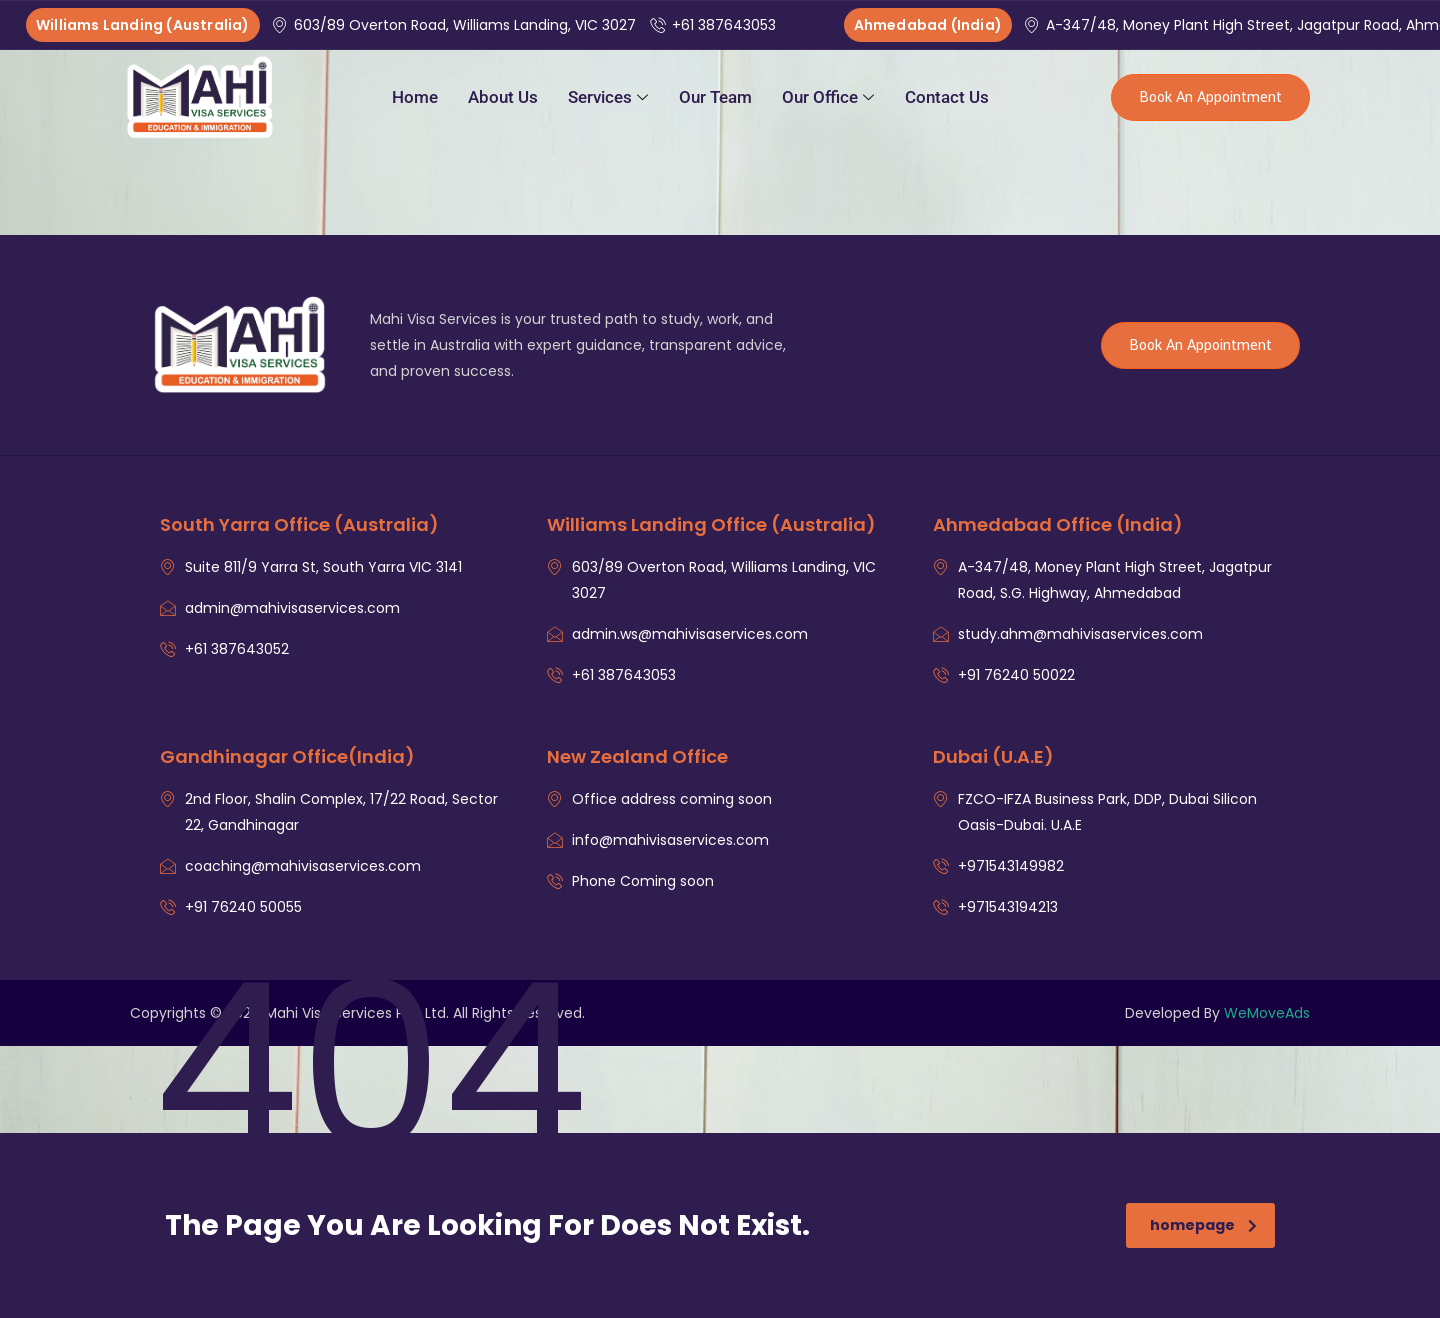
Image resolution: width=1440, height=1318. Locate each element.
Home (415, 97)
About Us (503, 97)
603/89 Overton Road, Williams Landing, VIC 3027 (456, 25)
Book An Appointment (1210, 97)
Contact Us (947, 97)
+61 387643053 (715, 25)
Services (608, 97)
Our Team (715, 97)
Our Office (828, 97)
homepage (1203, 1225)
